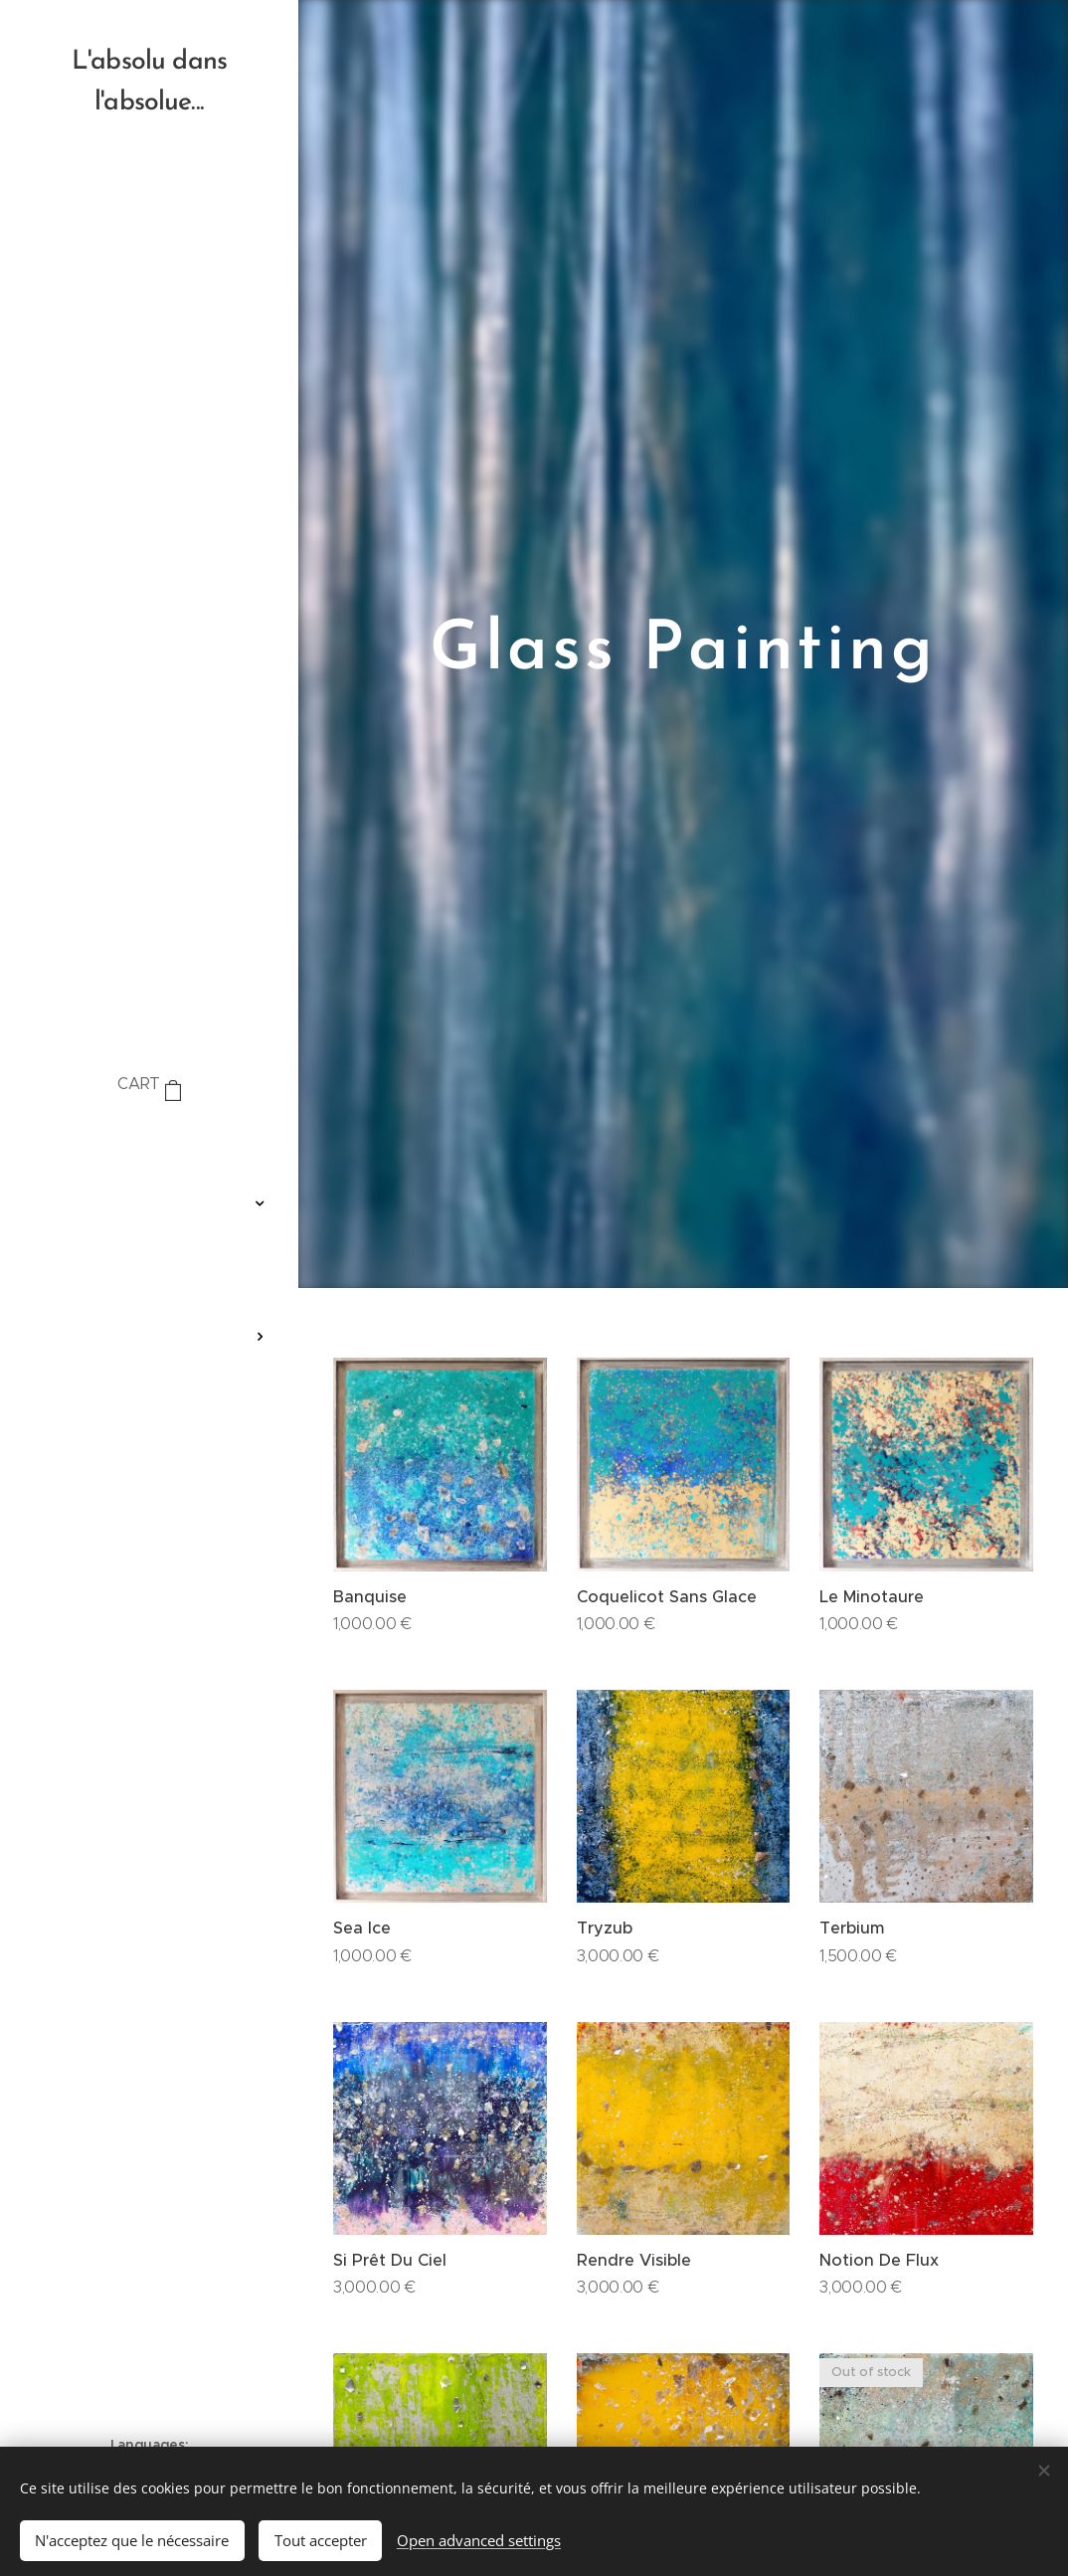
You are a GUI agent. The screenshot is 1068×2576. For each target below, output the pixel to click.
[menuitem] (149, 1144)
